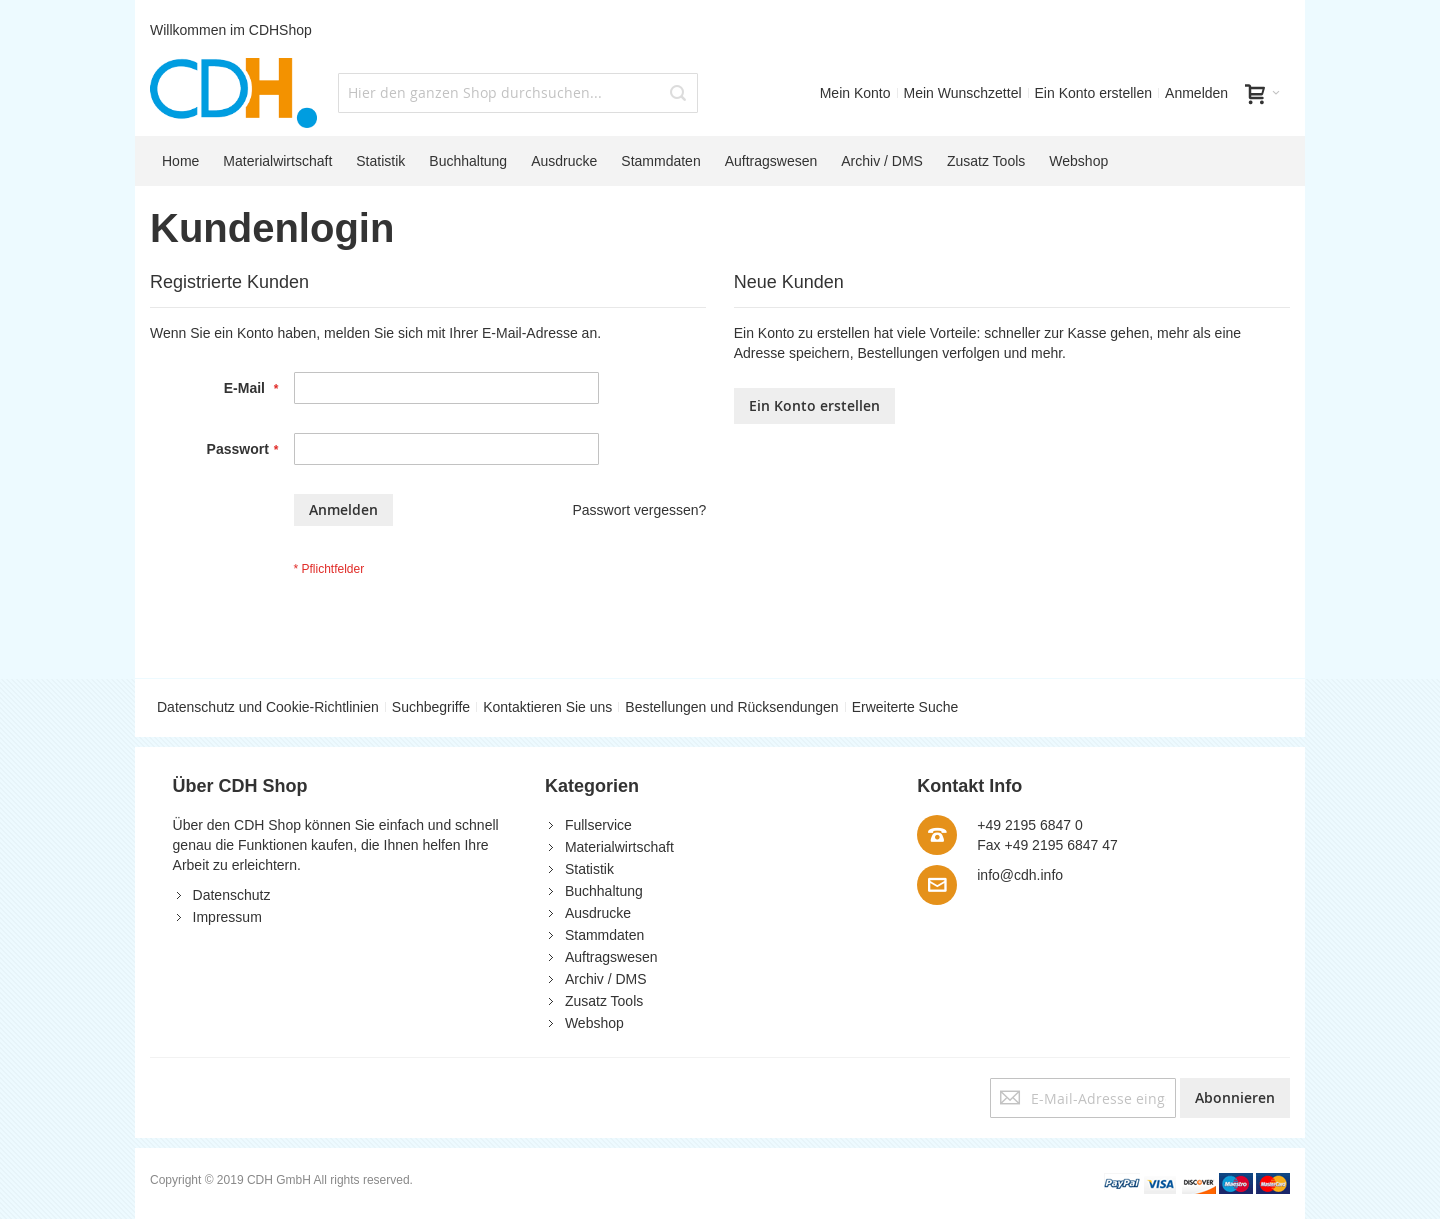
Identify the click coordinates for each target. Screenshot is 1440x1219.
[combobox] (518, 93)
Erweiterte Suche (905, 707)
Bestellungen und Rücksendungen (731, 707)
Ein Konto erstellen (1094, 93)
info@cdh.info (1020, 875)
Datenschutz (232, 895)
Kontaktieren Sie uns (547, 707)
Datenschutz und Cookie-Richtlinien (268, 707)
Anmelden (1196, 93)
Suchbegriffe (431, 707)
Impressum (227, 917)
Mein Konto (855, 93)
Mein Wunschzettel (963, 93)
